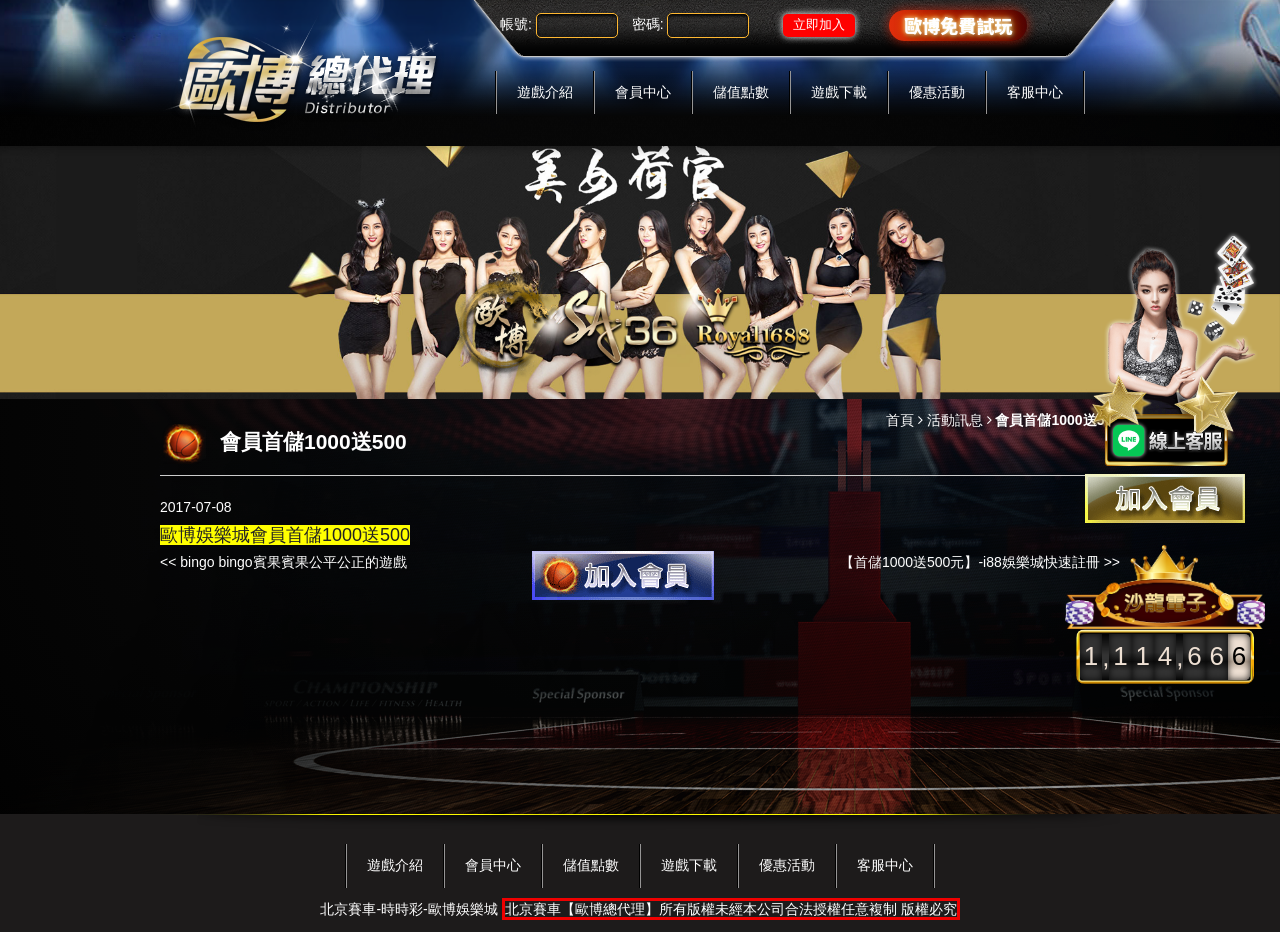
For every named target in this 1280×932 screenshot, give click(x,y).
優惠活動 (937, 92)
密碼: (648, 24)
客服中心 (1035, 92)
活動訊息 (955, 420)
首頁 (900, 420)
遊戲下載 (839, 92)
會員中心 (643, 92)
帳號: (516, 24)
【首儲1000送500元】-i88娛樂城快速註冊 (970, 562)
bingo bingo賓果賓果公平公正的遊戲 (293, 562)
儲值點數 (741, 92)
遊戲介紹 (545, 92)
